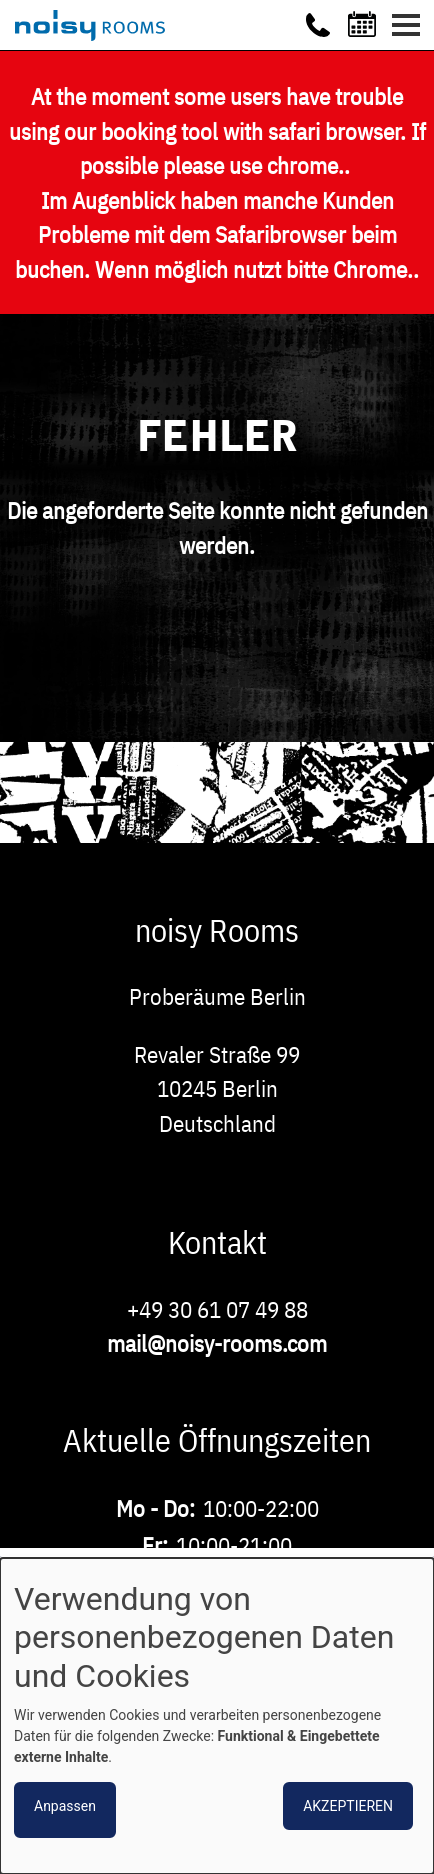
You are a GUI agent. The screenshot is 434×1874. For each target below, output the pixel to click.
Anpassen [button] (65, 1806)
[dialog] (217, 1716)
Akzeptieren (348, 1806)
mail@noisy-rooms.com (217, 1343)
